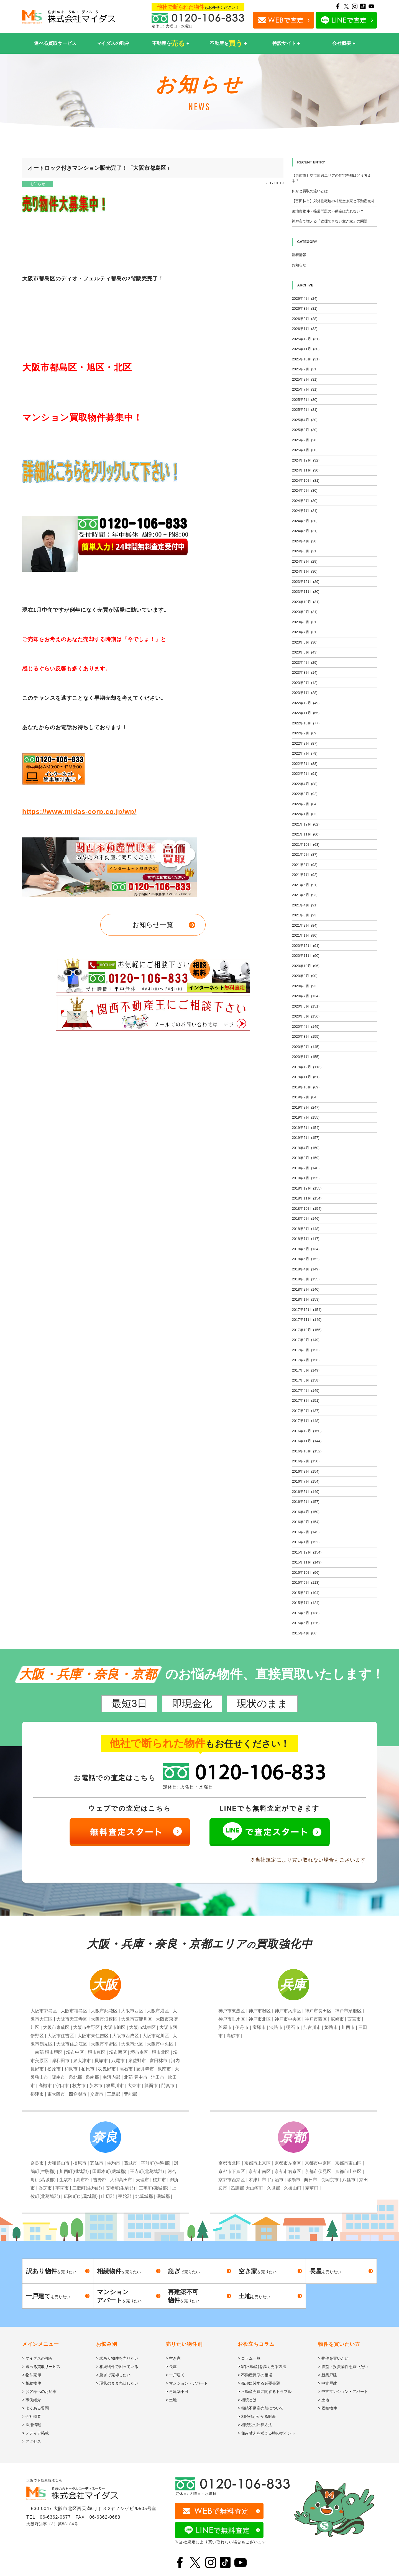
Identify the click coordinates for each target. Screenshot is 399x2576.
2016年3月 (305, 1522)
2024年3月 (305, 551)
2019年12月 (306, 1067)
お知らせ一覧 (152, 924)
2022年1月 (305, 814)
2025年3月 (305, 430)
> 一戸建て (175, 2375)
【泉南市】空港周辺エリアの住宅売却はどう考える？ (331, 178)
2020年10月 (305, 966)
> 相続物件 (31, 2383)
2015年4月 (305, 1633)
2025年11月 (305, 349)
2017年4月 (305, 1390)
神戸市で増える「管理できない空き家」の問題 (329, 221)
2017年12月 (306, 1310)
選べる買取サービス (55, 43)
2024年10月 (305, 480)
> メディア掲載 (35, 2433)
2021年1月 (305, 935)
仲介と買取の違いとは (310, 191)
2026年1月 (305, 329)
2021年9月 (305, 854)
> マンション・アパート (187, 2383)
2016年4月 (305, 1512)
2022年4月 (305, 784)
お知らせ (37, 184)
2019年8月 (305, 1107)
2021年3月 (305, 915)
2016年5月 (305, 1502)
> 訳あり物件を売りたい (117, 2358)
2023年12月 (305, 582)
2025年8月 (305, 379)
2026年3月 (305, 308)
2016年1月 (305, 1542)
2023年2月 (305, 683)
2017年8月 (305, 1350)
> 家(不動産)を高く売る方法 (262, 2366)
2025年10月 (305, 359)
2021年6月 (305, 885)
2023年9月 (305, 612)
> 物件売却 (31, 2375)
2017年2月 (305, 1411)
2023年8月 (305, 622)
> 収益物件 (327, 2408)
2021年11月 (305, 834)
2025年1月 (305, 450)
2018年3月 (305, 1279)
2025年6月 (305, 400)
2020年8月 (305, 986)
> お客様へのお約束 (39, 2391)
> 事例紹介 (31, 2400)
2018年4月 (305, 1269)
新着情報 (299, 255)
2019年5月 (305, 1138)
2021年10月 (305, 844)
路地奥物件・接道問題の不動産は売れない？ (328, 211)
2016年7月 (305, 1481)
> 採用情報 (31, 2425)
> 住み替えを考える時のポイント (266, 2433)
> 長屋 (171, 2366)
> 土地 (171, 2400)
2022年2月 (305, 804)
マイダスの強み (112, 43)
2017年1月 (305, 1421)
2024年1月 (305, 571)
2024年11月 (305, 470)
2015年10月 (305, 1572)
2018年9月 (305, 1218)
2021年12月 (305, 824)
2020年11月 (305, 955)
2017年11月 (306, 1320)
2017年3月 (305, 1400)
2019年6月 (305, 1128)
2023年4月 (305, 662)
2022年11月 (305, 713)
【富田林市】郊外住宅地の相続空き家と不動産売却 (333, 201)
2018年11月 (306, 1198)
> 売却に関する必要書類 (259, 2383)
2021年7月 (305, 875)
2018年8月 (305, 1229)
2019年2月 (305, 1168)
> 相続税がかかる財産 (257, 2416)
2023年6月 (305, 642)
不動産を (168, 43)
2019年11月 (305, 1077)
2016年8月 (305, 1471)
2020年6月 (305, 1006)
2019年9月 (305, 1097)
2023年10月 (305, 602)
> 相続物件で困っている (117, 2366)
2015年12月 (306, 1552)
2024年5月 (305, 531)
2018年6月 (305, 1249)
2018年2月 (305, 1289)
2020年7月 (305, 996)
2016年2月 (305, 1532)
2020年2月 (305, 1047)
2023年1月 (305, 693)
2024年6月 (305, 521)
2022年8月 (305, 743)
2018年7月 (305, 1239)
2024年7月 (305, 511)
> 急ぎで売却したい (113, 2375)
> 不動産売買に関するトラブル (264, 2391)
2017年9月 (305, 1340)
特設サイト (284, 43)
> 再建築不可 (177, 2391)
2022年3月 (305, 794)
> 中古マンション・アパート (343, 2391)
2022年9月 (305, 733)
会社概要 (341, 43)
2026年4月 (305, 298)
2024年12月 (305, 460)
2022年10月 (305, 723)
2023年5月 (305, 652)
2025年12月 (305, 339)
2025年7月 (305, 389)
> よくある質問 (35, 2408)
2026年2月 (305, 319)
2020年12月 (305, 946)
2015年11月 (306, 1562)
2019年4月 (305, 1148)
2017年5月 (305, 1380)
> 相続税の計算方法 (255, 2425)
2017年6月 (305, 1370)
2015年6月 (305, 1613)
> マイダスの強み (37, 2358)
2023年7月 (305, 632)
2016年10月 (306, 1451)
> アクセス (31, 2441)
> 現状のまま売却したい (117, 2383)
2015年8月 (305, 1593)
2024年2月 (305, 561)
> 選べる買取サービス (41, 2366)
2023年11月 (305, 591)
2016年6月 (305, 1492)
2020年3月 (305, 1036)
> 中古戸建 (327, 2383)
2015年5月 (305, 1623)
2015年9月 (305, 1582)
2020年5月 (305, 1016)
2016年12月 (306, 1431)
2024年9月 (305, 490)
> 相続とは (247, 2400)
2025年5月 (305, 409)
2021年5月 (305, 895)
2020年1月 (305, 1057)
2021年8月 (305, 865)
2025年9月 (305, 369)
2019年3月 (305, 1158)
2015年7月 (305, 1603)
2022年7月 (305, 753)
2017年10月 (306, 1330)
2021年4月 (305, 905)
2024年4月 (305, 541)
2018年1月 (305, 1299)
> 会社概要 (31, 2416)
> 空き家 (173, 2358)
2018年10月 (306, 1208)
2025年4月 (305, 420)
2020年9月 (305, 976)
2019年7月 (305, 1117)
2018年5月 (305, 1259)
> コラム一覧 (249, 2358)
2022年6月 (305, 764)
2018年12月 (306, 1188)
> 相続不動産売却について (261, 2408)
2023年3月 (305, 672)
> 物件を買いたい (333, 2358)
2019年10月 (305, 1087)
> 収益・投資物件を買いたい (343, 2366)
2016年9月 (305, 1461)
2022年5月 (305, 773)
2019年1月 (305, 1178)
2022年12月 (305, 703)
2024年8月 (305, 501)
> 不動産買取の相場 (255, 2375)
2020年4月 (305, 1026)
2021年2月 (305, 925)
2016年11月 (306, 1441)
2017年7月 (305, 1360)
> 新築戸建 (327, 2375)
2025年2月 (305, 440)
